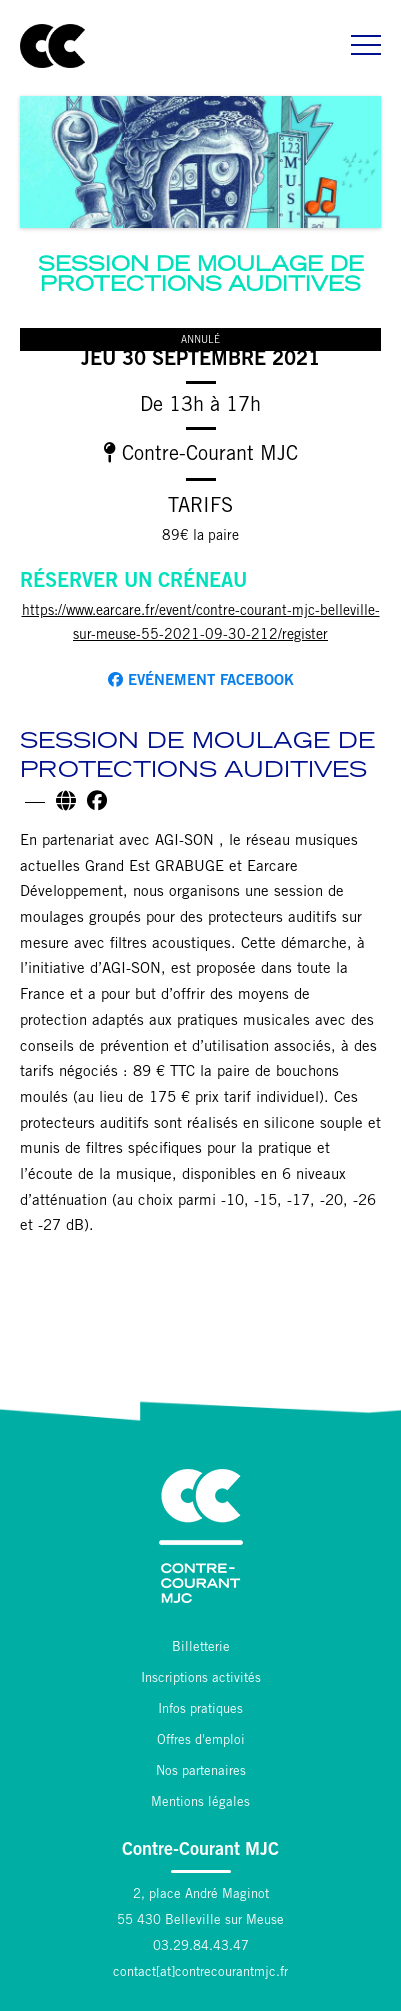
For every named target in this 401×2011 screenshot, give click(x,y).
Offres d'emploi (201, 1741)
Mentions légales (200, 1803)
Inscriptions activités (201, 1679)
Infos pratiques (200, 1710)
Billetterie (201, 1648)
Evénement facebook (201, 680)
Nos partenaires (201, 1772)
